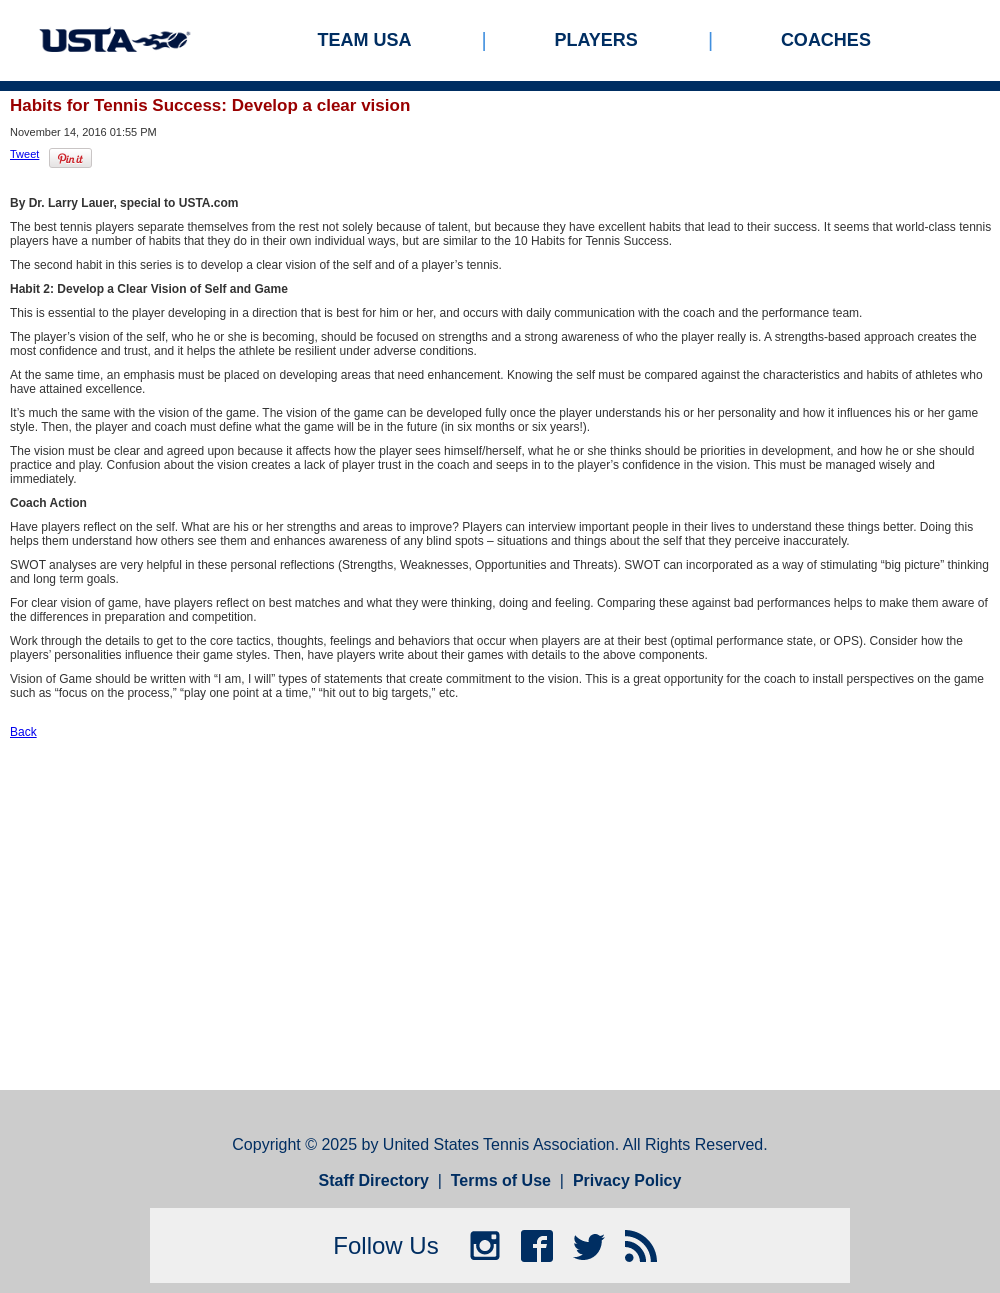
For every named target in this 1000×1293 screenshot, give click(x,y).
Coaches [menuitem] (826, 40)
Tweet (24, 154)
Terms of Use (501, 1180)
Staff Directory (374, 1180)
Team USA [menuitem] (365, 40)
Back (23, 732)
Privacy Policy (627, 1180)
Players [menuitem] (596, 40)
